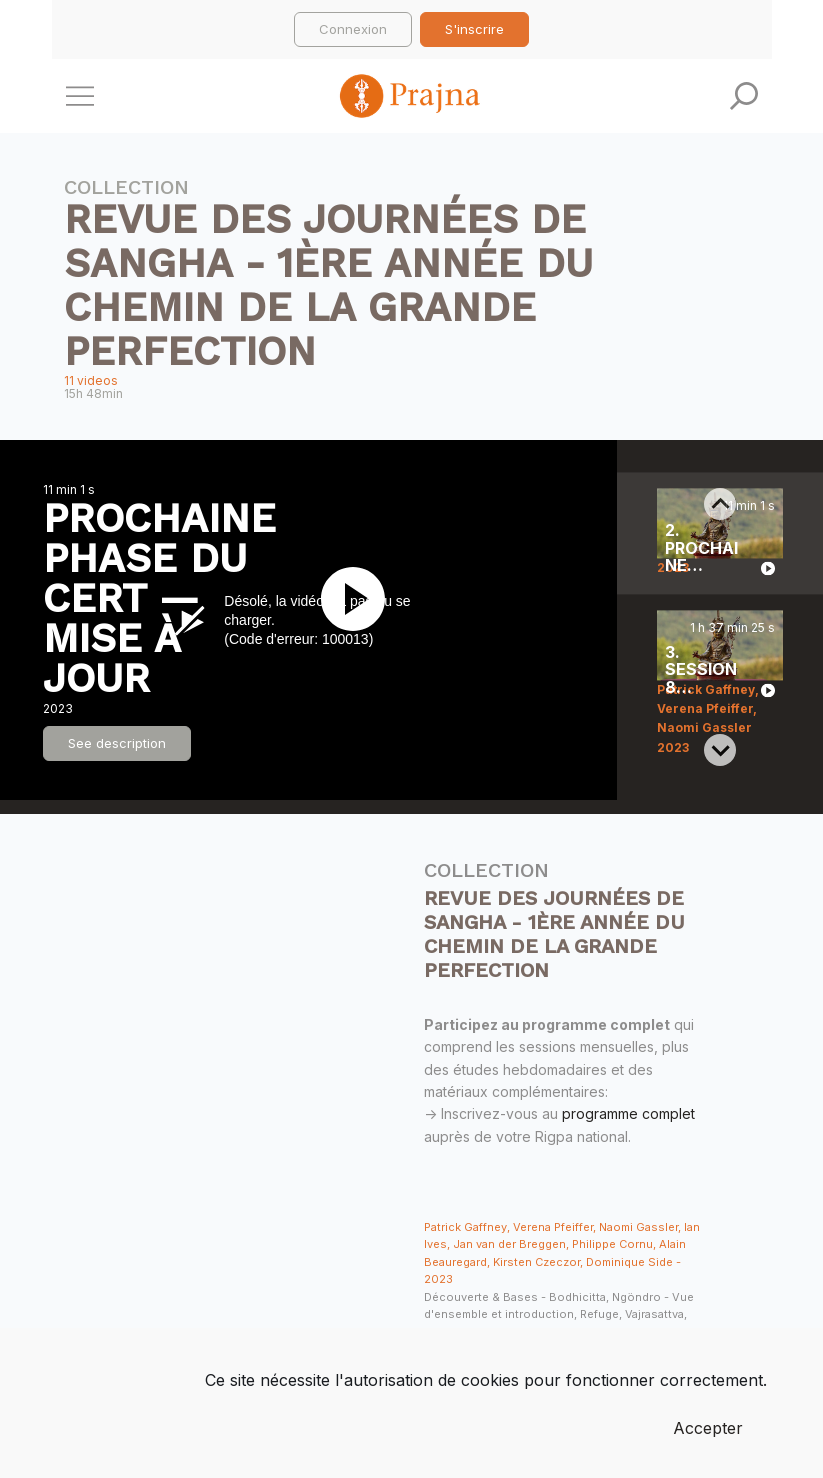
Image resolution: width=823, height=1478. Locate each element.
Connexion (353, 29)
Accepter (708, 1428)
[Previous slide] (720, 504)
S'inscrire (474, 29)
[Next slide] (720, 750)
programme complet (628, 1113)
